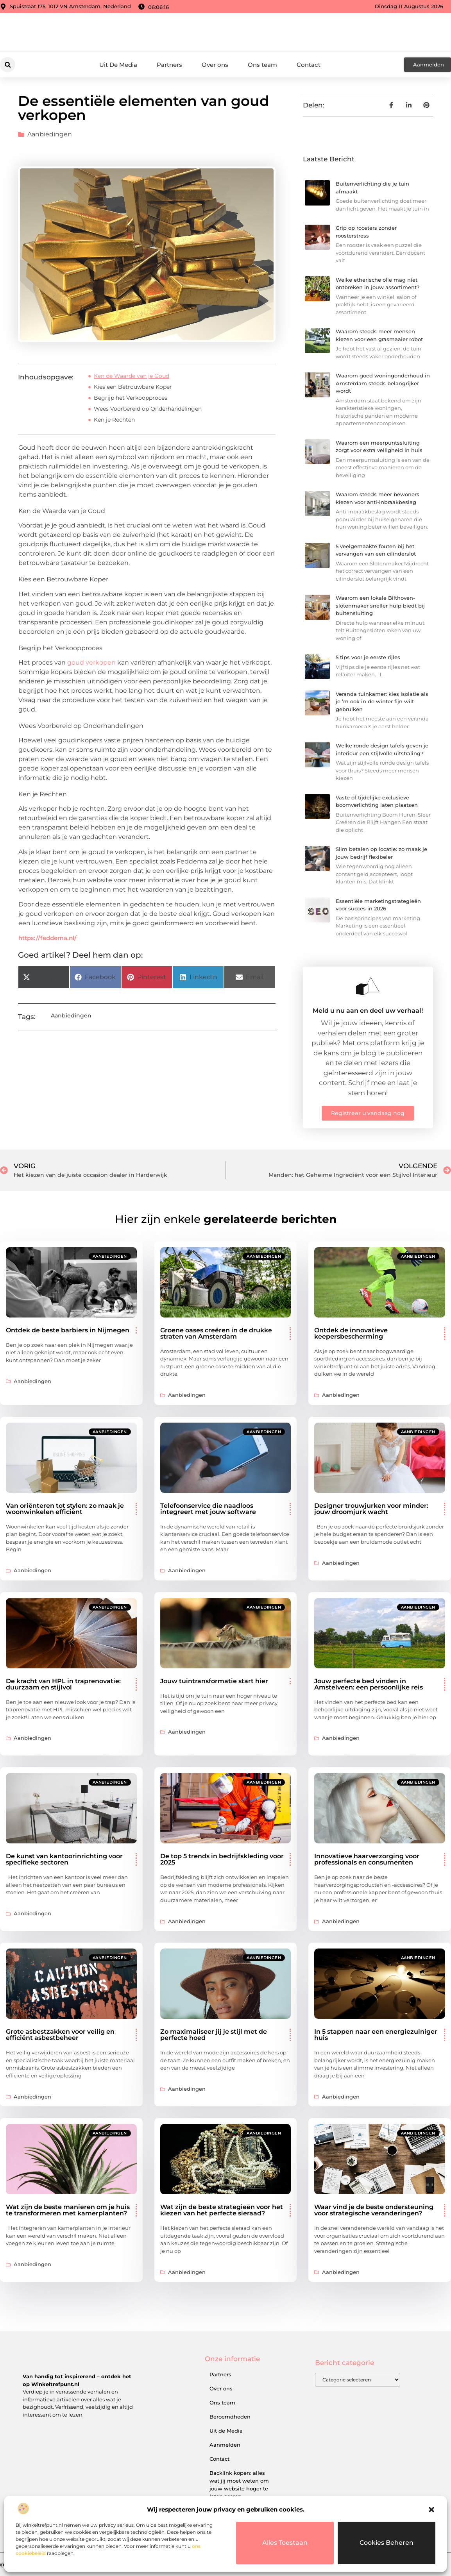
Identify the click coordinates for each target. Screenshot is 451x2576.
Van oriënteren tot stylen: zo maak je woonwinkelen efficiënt (65, 1509)
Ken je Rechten (114, 419)
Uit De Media (118, 64)
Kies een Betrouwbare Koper (133, 386)
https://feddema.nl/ (47, 938)
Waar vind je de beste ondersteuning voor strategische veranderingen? (373, 2210)
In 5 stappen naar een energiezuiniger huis (375, 2034)
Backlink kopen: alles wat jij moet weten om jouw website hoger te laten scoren (239, 2484)
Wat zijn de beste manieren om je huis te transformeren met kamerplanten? (68, 2210)
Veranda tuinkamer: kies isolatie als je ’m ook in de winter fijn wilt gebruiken (382, 701)
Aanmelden (224, 2445)
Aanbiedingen (49, 134)
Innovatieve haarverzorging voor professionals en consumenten (366, 1859)
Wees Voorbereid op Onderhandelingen (148, 408)
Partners (169, 64)
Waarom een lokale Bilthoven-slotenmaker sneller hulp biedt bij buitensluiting (380, 605)
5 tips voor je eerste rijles (368, 657)
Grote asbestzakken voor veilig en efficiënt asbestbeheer (60, 2034)
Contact (308, 64)
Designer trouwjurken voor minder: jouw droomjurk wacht (371, 1509)
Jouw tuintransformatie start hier (214, 1681)
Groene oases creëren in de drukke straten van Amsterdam (216, 1333)
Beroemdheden (230, 2416)
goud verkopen (91, 662)
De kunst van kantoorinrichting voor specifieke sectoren (64, 1859)
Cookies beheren (387, 2543)
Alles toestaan (285, 2543)
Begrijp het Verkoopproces (130, 397)
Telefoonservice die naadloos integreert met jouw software (208, 1509)
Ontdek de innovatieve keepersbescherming (351, 1333)
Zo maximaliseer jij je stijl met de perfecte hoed (213, 2034)
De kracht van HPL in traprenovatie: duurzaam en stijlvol (63, 1684)
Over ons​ (215, 64)
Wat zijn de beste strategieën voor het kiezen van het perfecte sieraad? (221, 2210)
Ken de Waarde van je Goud (131, 375)
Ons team (262, 64)
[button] (431, 2509)
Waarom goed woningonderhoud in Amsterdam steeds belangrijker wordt (383, 383)
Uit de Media (226, 2431)
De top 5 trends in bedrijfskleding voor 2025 (222, 1859)
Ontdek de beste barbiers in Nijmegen (67, 1330)
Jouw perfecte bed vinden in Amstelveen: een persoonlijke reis (368, 1684)
